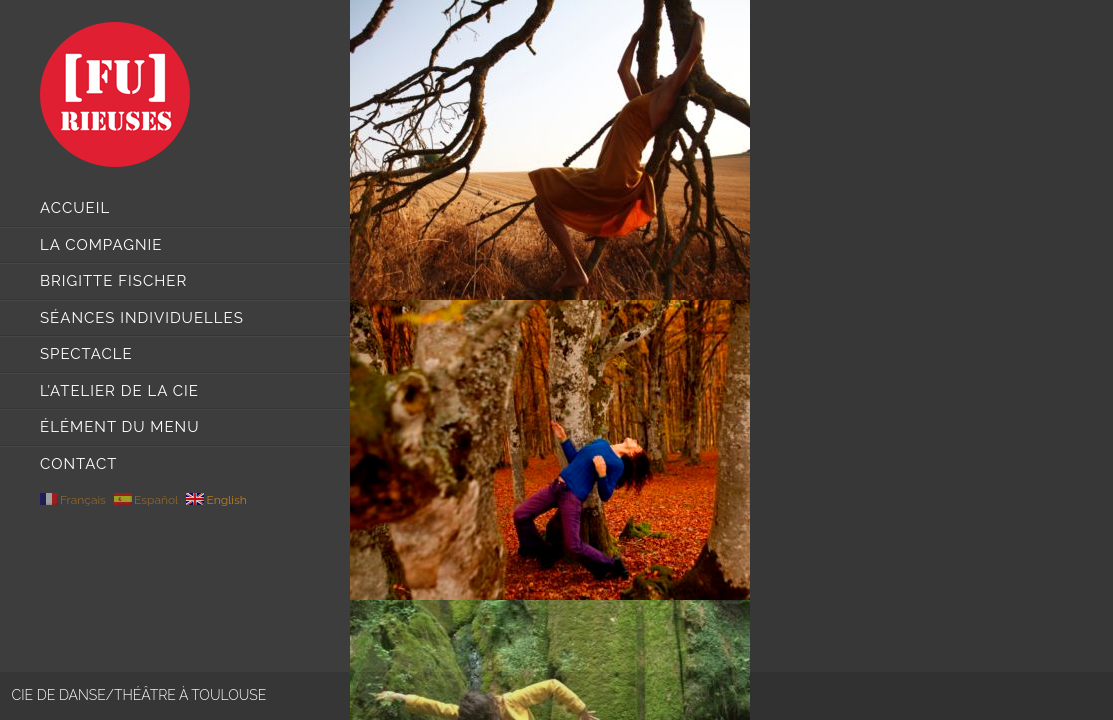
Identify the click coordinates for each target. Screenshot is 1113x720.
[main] (731, 360)
